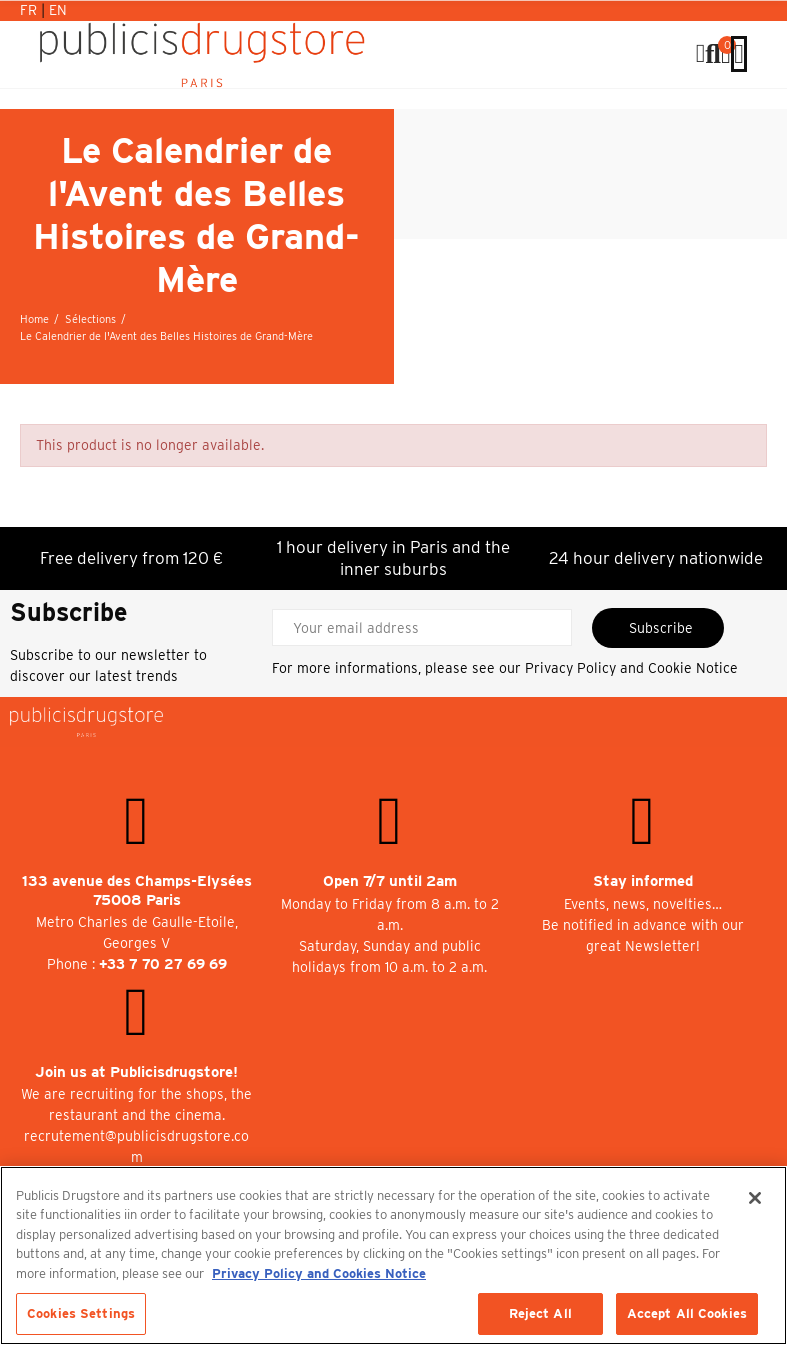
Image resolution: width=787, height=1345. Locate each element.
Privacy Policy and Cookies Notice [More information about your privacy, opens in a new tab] (319, 1273)
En (58, 10)
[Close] (755, 1198)
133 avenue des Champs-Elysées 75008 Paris (137, 890)
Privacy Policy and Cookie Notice (631, 668)
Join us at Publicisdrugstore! (136, 1072)
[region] (393, 1255)
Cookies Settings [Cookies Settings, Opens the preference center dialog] (81, 1313)
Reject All (540, 1313)
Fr (30, 10)
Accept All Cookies (687, 1313)
